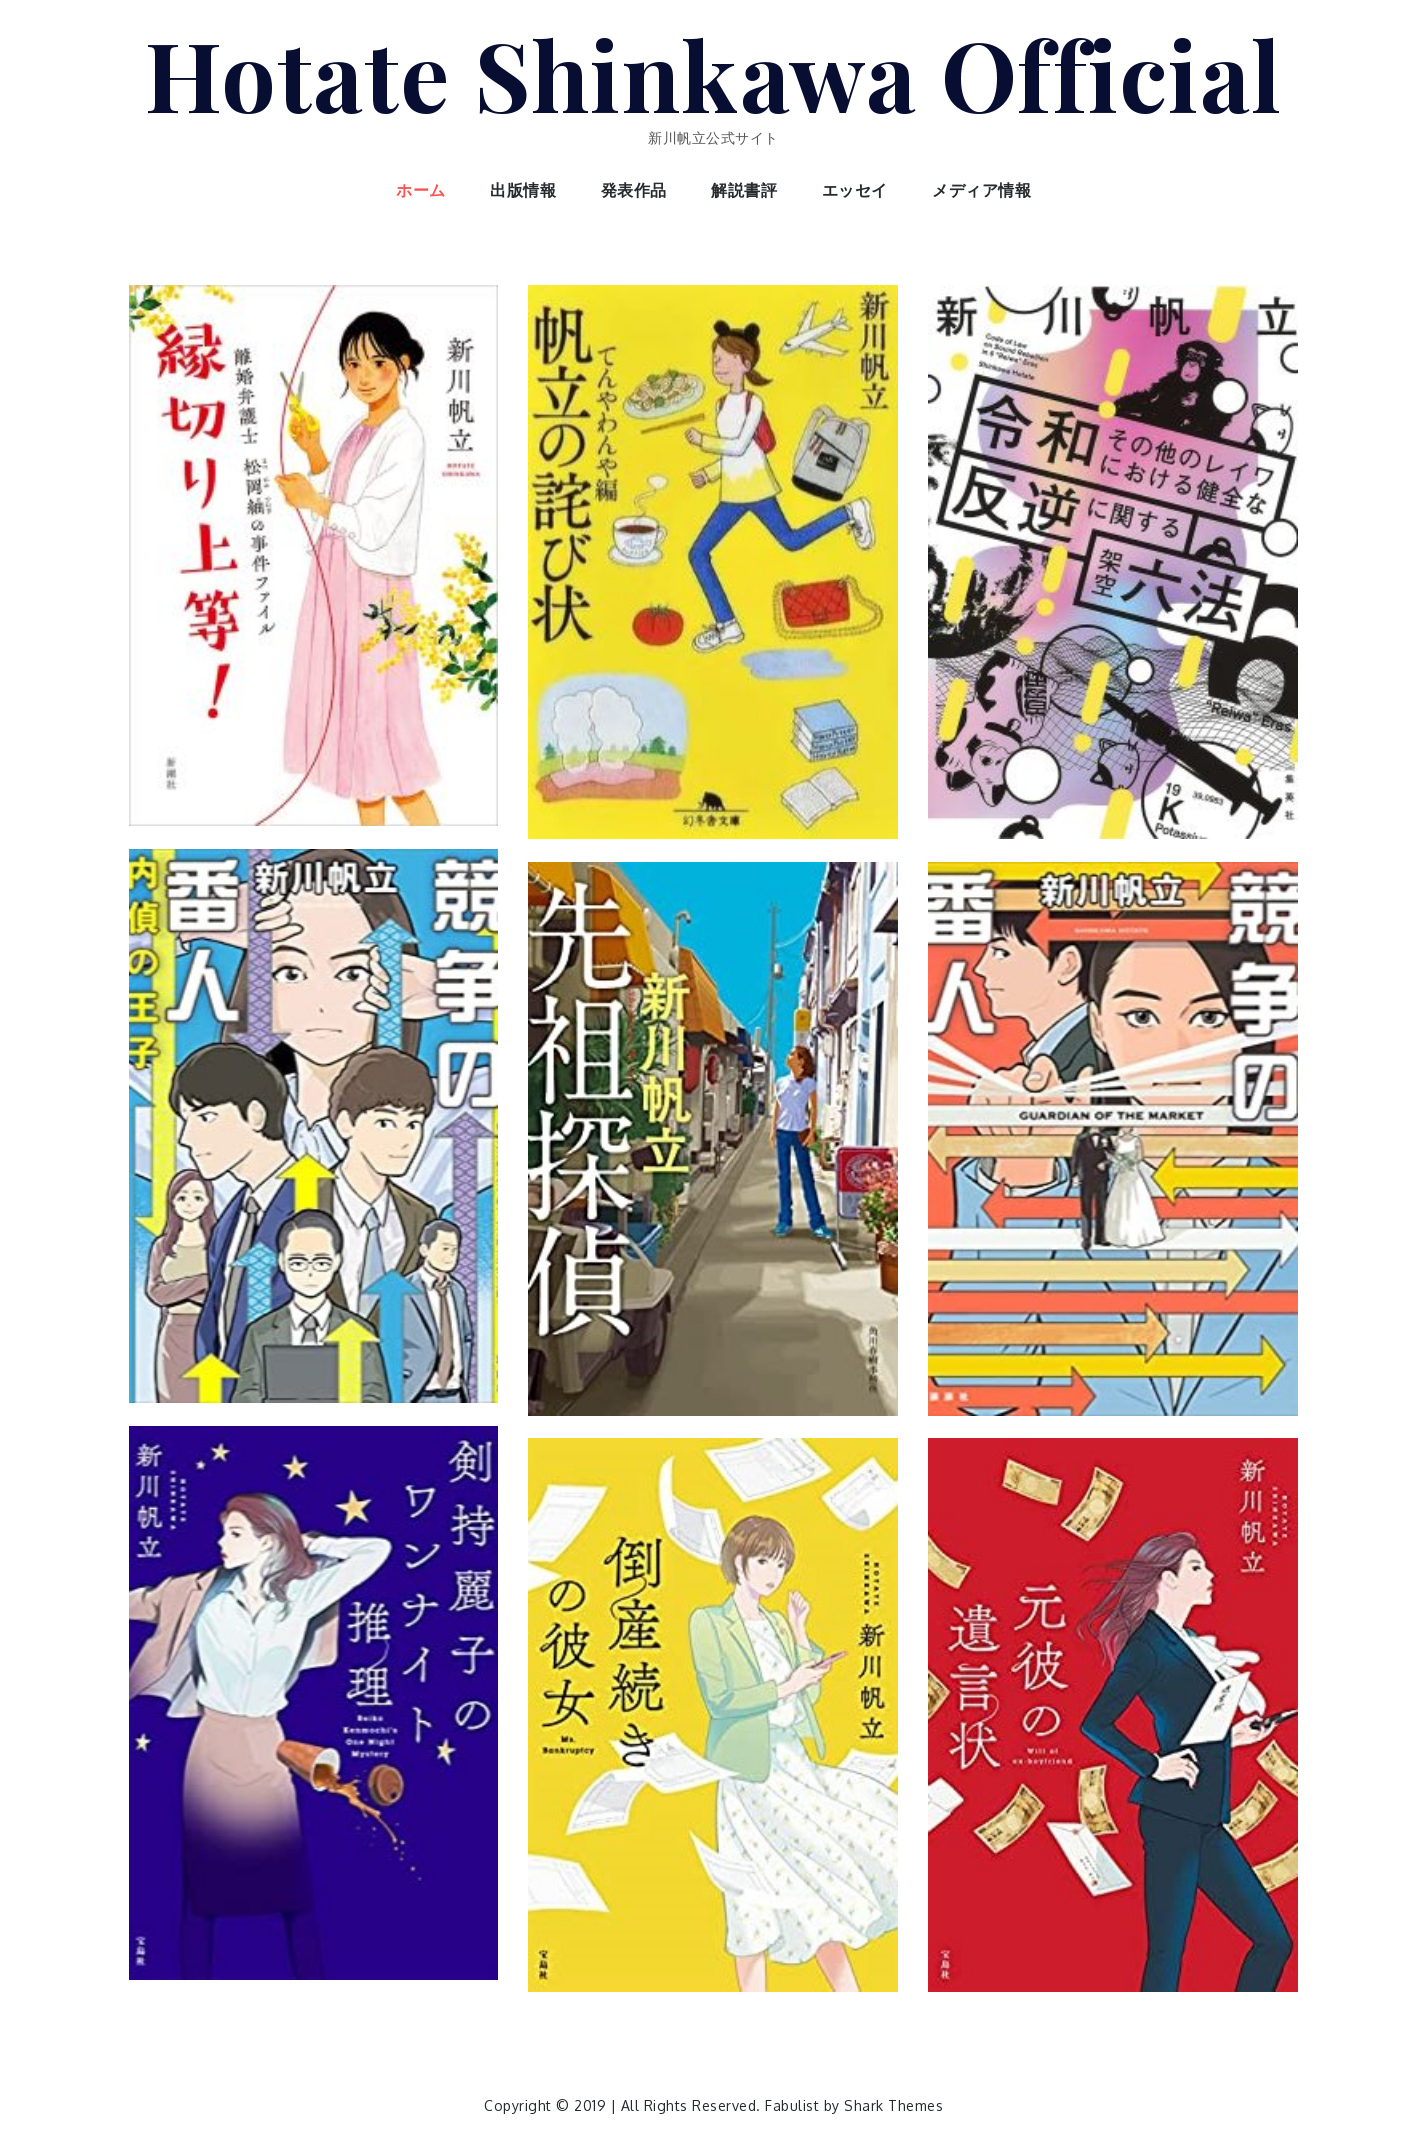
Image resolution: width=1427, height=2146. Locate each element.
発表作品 (634, 190)
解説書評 (744, 190)
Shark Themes (893, 2105)
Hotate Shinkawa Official (714, 73)
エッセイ (855, 190)
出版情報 (523, 190)
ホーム (421, 190)
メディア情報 (981, 190)
